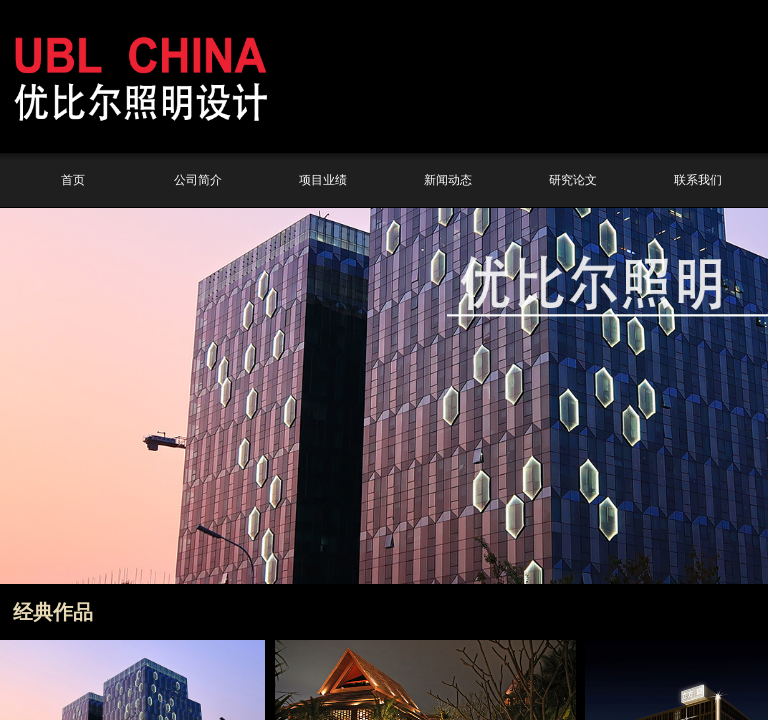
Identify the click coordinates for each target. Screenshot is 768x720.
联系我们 (698, 180)
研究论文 (573, 180)
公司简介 (198, 180)
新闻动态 (448, 180)
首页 (73, 180)
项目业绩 (323, 180)
